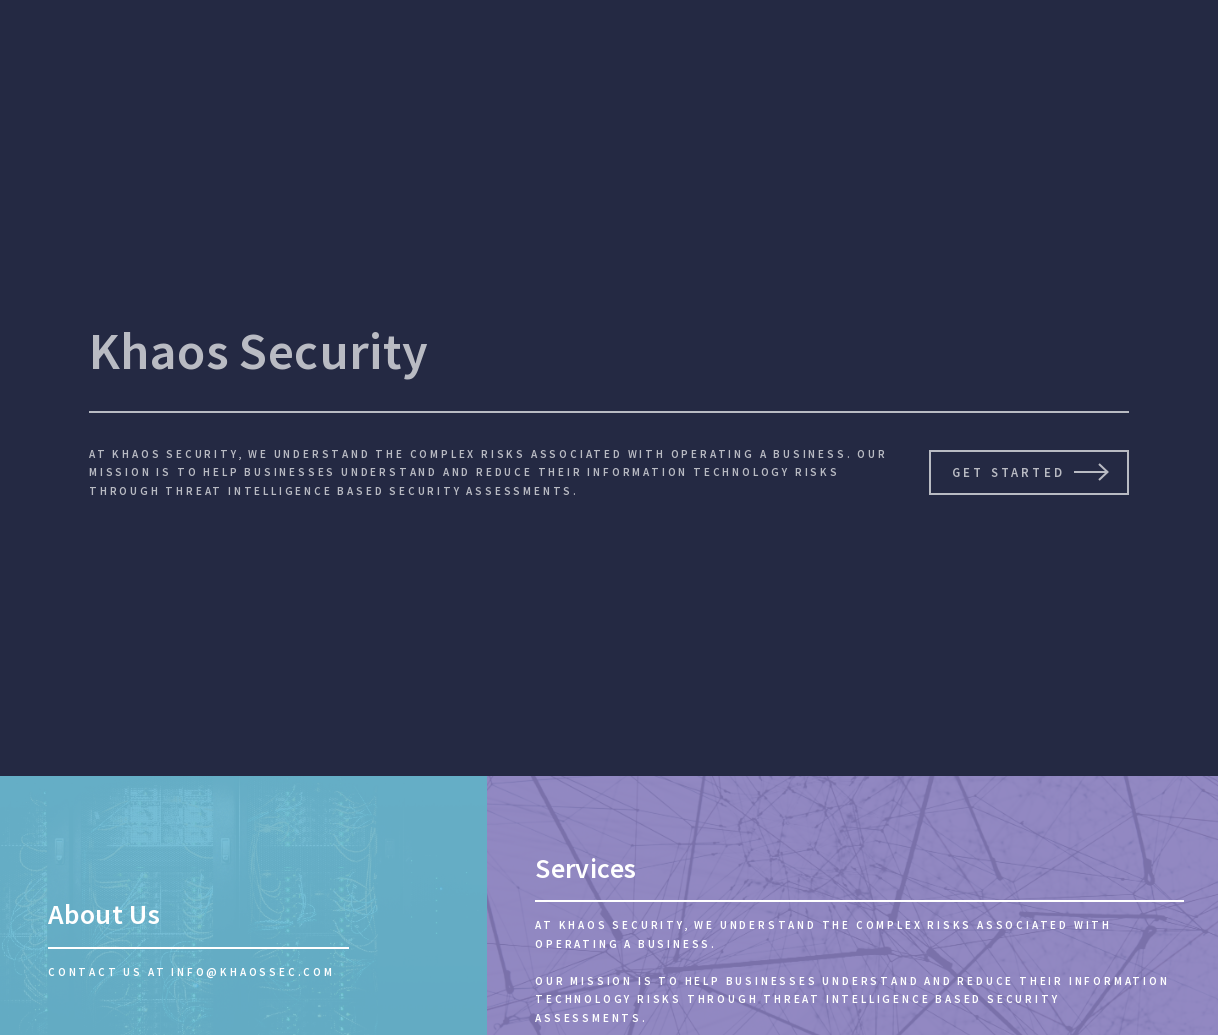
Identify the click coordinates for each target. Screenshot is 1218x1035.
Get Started (1008, 472)
